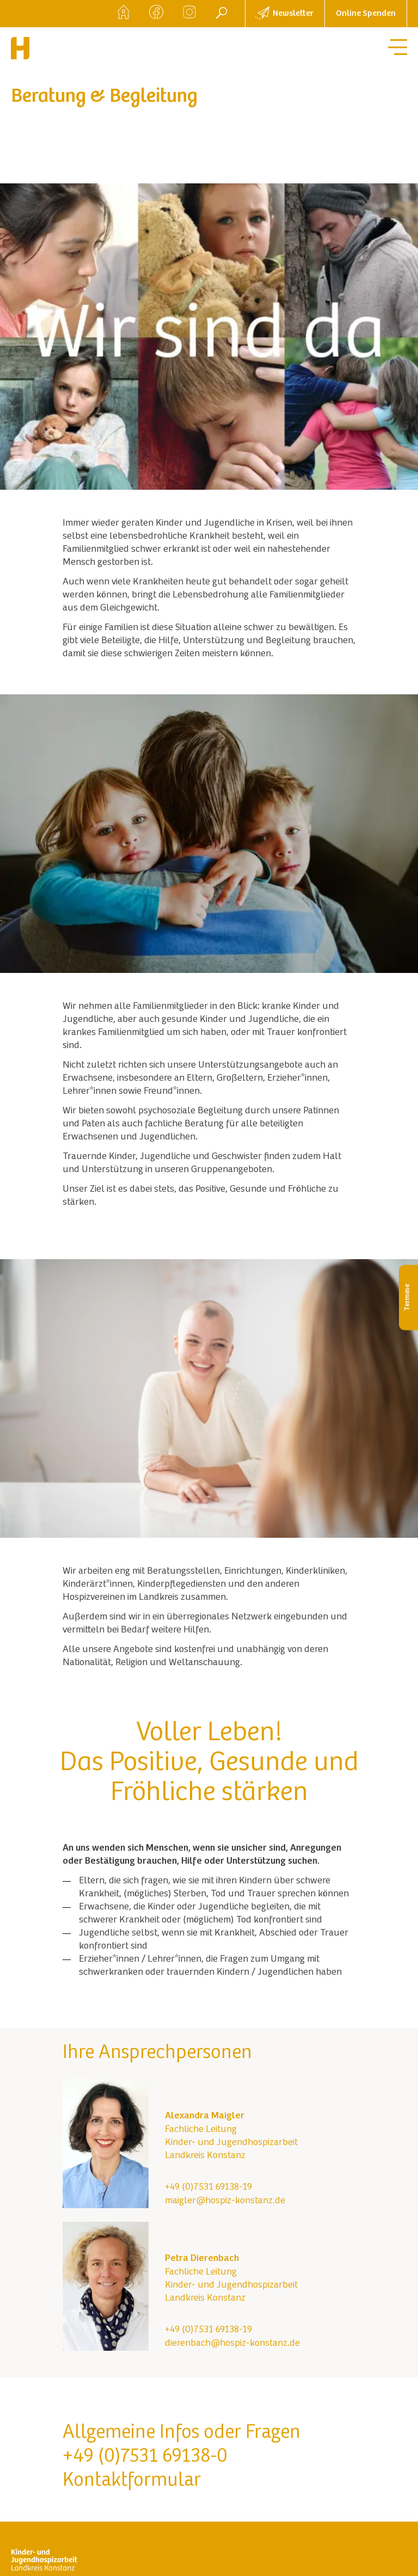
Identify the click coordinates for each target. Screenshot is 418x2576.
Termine (407, 1297)
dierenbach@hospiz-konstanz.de (232, 2344)
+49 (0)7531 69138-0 (145, 2457)
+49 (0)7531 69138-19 (208, 2187)
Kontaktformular (132, 2481)
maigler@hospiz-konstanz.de (225, 2201)
